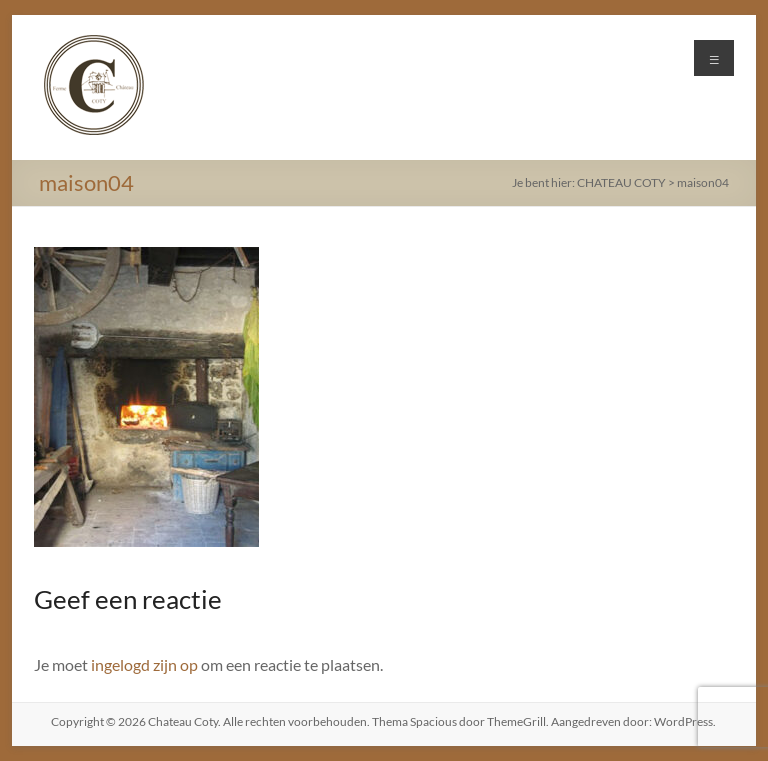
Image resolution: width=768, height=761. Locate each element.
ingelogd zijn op (144, 664)
